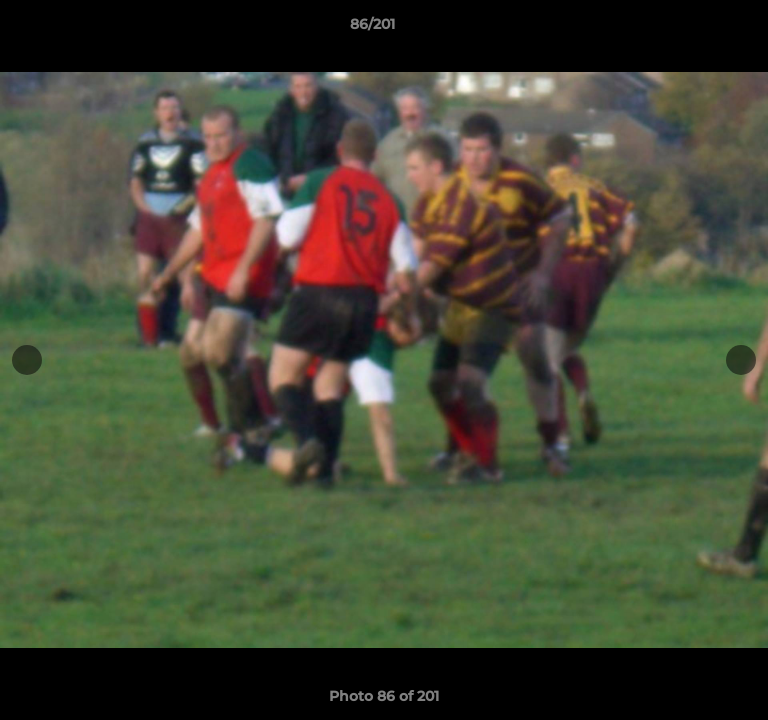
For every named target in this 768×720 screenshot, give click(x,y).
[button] (696, 29)
